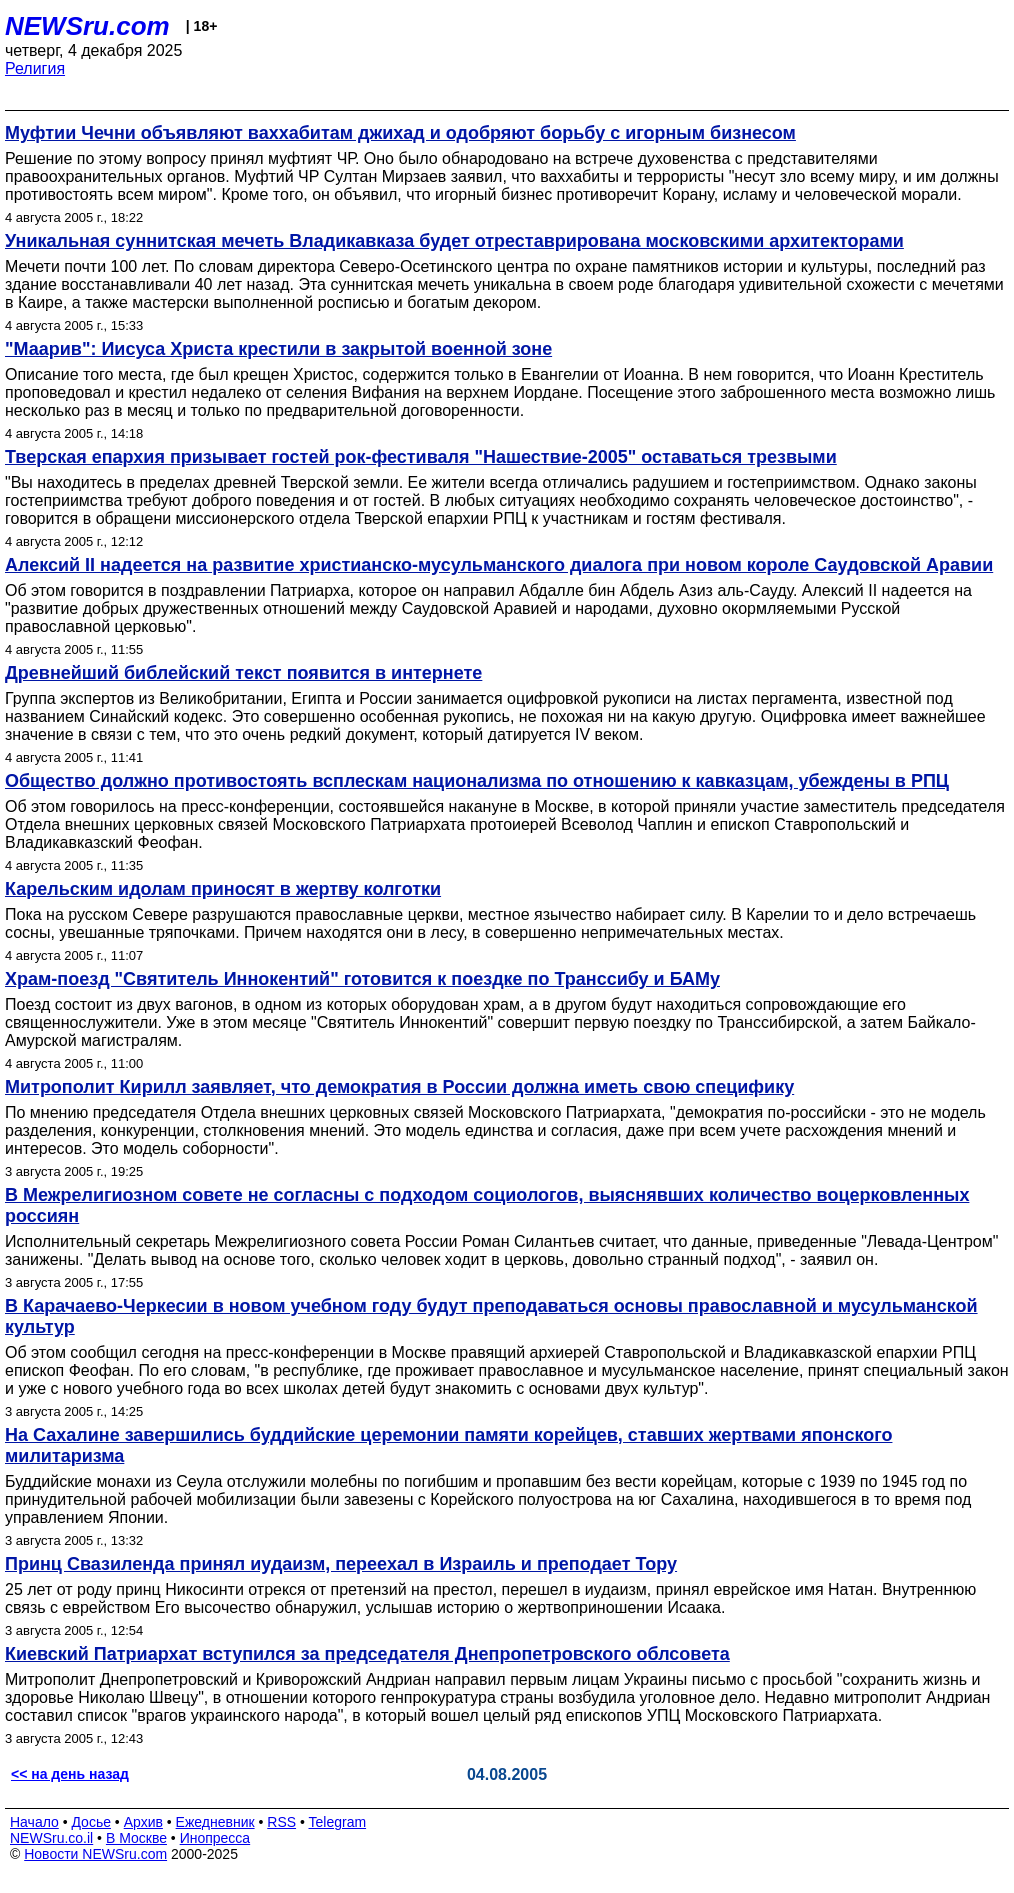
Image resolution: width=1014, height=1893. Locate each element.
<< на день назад (70, 1774)
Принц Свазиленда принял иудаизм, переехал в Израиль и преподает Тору (341, 1564)
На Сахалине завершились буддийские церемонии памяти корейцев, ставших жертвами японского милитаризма (448, 1445)
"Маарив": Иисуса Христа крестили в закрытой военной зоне (278, 349)
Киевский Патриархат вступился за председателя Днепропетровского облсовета (367, 1654)
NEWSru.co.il (51, 1838)
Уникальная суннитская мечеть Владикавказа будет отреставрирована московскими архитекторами (454, 241)
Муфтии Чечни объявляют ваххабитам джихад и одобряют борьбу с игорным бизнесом (400, 133)
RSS (281, 1822)
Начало (34, 1822)
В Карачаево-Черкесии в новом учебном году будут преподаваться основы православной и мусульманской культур (491, 1316)
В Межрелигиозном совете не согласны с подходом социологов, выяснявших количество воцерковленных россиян (487, 1205)
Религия (35, 68)
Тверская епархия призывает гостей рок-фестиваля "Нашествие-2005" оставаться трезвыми (421, 457)
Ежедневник (215, 1822)
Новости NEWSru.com (95, 1854)
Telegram (338, 1822)
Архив (143, 1822)
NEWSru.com (87, 26)
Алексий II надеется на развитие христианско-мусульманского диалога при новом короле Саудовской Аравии (499, 565)
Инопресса (215, 1838)
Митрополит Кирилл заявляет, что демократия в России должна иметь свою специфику (399, 1087)
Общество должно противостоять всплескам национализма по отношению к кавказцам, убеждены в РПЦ (477, 781)
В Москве (136, 1838)
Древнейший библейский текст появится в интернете (243, 673)
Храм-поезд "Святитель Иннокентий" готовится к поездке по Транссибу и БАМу (362, 979)
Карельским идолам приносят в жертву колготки (223, 889)
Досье (91, 1822)
